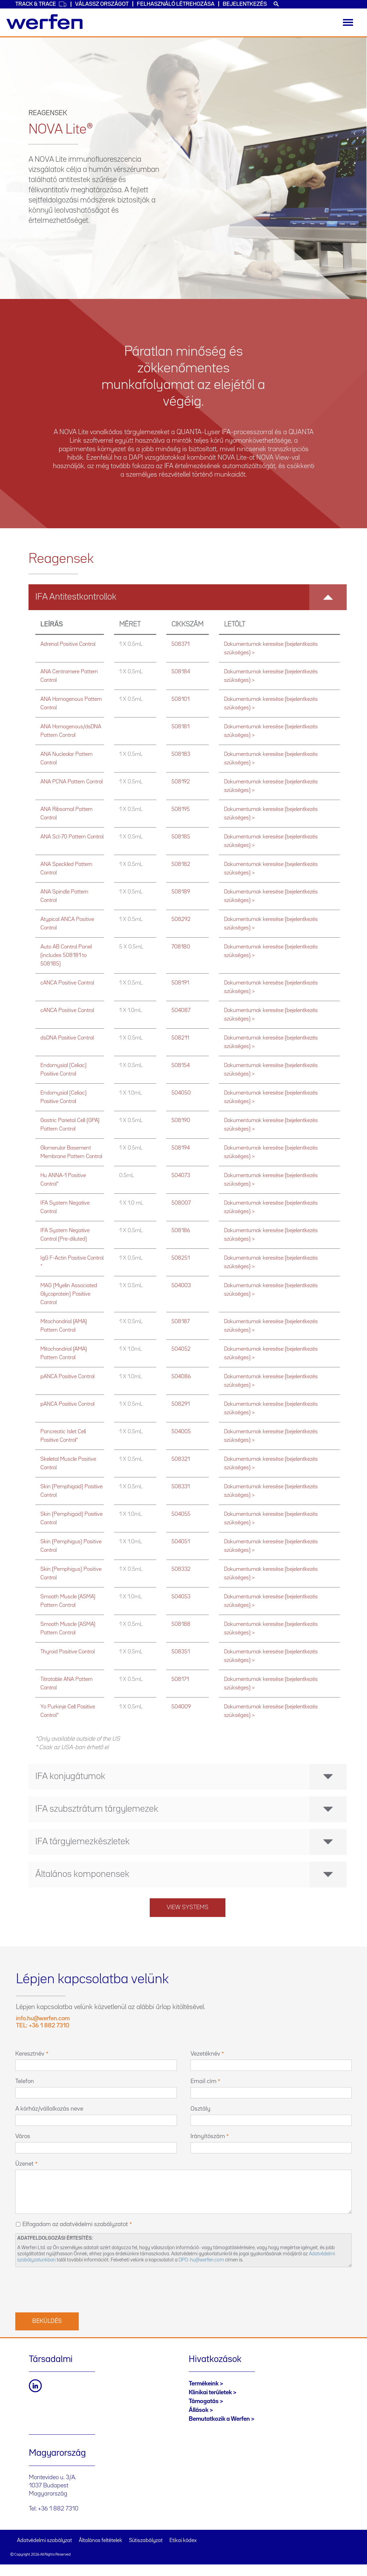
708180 (180, 946)
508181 (180, 726)
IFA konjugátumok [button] (191, 1777)
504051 (180, 1541)
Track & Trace (41, 4)
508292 (180, 919)
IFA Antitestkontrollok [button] (191, 597)
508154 (180, 1065)
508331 (180, 1486)
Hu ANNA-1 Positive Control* (63, 1180)
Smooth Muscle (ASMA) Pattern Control (67, 1601)
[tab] (188, 597)
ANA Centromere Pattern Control (69, 676)
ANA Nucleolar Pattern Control (66, 758)
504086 (181, 1376)
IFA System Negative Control (65, 1207)
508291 (180, 1404)
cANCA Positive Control (67, 982)
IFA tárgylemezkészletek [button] (191, 1842)
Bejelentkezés (245, 4)
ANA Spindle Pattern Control (64, 896)
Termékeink (204, 2383)
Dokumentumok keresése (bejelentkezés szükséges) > (271, 648)
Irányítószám (207, 2136)
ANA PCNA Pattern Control (71, 781)
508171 (180, 1679)
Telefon (24, 2081)
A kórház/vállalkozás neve (49, 2109)
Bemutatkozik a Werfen (219, 2419)
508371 (180, 644)
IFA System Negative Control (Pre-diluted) (65, 1235)
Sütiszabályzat (146, 2540)
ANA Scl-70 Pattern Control (72, 836)
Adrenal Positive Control (67, 644)
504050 (181, 1093)
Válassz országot (102, 4)
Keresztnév (29, 2054)
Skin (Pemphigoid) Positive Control (71, 1491)
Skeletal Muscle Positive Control (68, 1463)
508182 (180, 864)
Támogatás (204, 2401)
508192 (180, 781)
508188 (180, 1624)
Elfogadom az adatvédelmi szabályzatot (75, 2224)
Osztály (200, 2109)
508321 (180, 1459)
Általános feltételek (100, 2540)
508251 (180, 1258)
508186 (180, 1230)
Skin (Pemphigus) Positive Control (71, 1546)
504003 (181, 1285)
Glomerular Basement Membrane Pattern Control (71, 1152)
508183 (180, 754)
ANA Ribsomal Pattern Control (66, 813)
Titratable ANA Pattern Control (66, 1683)
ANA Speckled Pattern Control (66, 868)
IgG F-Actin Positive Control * (72, 1262)
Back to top (348, 2557)
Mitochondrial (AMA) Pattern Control (63, 1326)
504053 (180, 1596)
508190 (180, 1120)
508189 (180, 891)
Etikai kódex (183, 2540)
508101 (180, 699)
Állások (198, 2410)
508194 (180, 1148)
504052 (180, 1349)
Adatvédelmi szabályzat (44, 2540)
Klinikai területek (210, 2392)
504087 (180, 1010)
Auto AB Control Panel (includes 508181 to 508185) (66, 955)
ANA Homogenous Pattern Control (71, 703)
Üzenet (24, 2164)
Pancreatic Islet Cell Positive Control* (63, 1436)
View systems (187, 1907)
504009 (181, 1706)
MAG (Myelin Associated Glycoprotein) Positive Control (68, 1294)
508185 (180, 836)
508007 (181, 1203)
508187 (180, 1321)
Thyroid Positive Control (67, 1651)
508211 (180, 1038)
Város (22, 2136)
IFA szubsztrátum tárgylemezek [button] (191, 1809)
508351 (180, 1651)
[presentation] (66, 2289)
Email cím (203, 2081)
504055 (180, 1514)
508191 (180, 982)
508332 (180, 1569)
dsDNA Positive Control (67, 1038)
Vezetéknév (205, 2054)
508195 (180, 809)
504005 (181, 1431)
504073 (180, 1175)
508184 (180, 671)
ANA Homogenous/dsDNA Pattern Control (70, 731)
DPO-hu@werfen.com (201, 2260)
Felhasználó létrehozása (176, 4)
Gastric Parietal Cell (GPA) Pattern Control (69, 1125)
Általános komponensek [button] (191, 1874)
